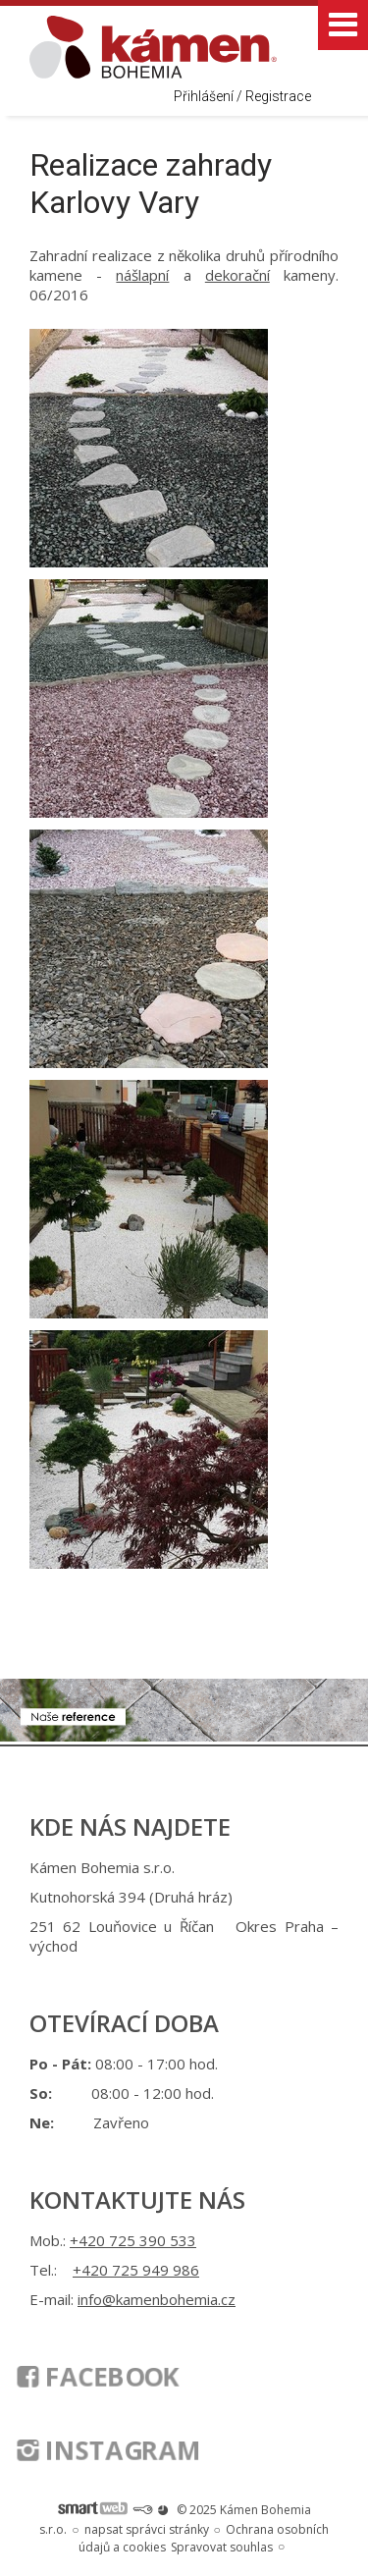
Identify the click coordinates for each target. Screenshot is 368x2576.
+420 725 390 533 (133, 2240)
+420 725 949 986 (136, 2270)
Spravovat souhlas (222, 2547)
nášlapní (142, 275)
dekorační (237, 275)
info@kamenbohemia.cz (157, 2299)
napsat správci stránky (146, 2529)
